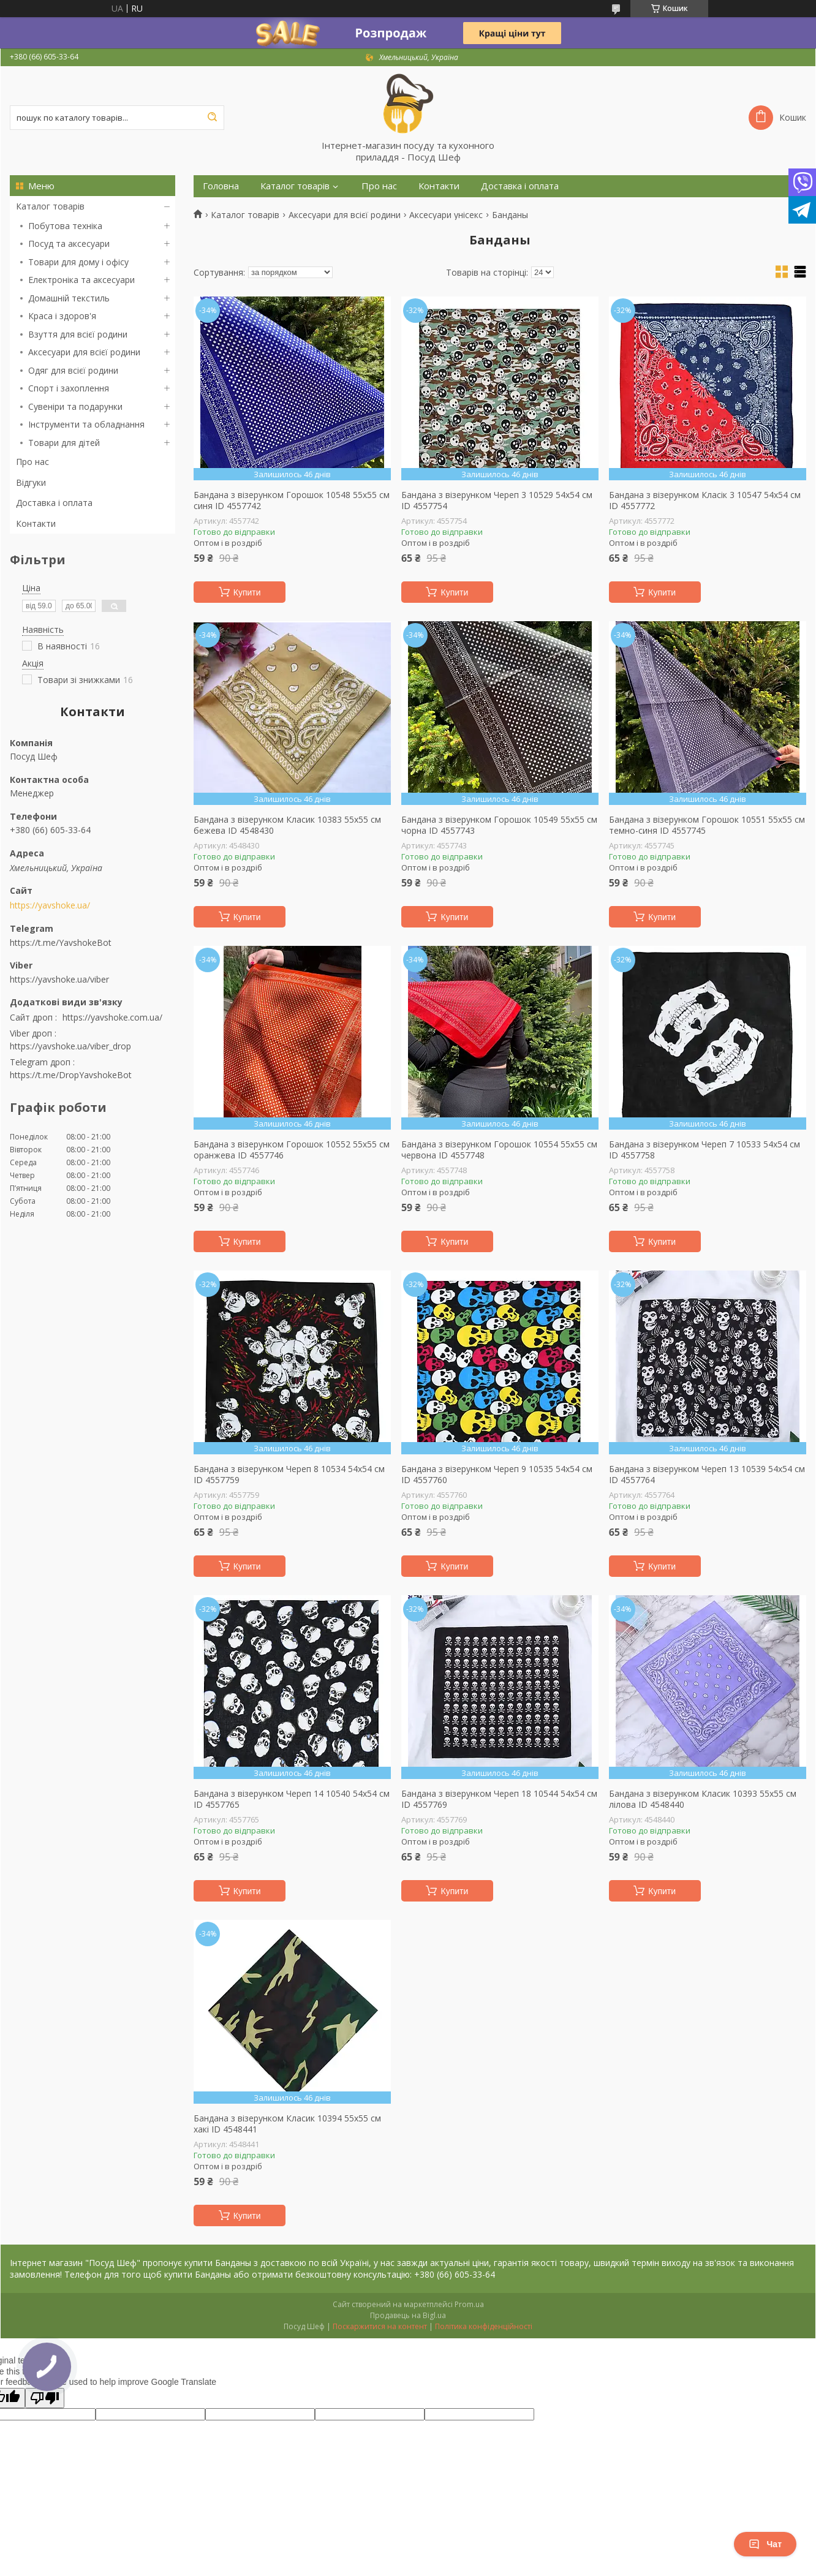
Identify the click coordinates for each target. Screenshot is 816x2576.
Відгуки (31, 482)
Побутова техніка (65, 226)
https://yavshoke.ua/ (50, 905)
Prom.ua (469, 2304)
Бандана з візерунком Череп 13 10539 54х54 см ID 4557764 (707, 1474)
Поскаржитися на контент (380, 2326)
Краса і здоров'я (62, 316)
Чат (765, 2544)
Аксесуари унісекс (446, 215)
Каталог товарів (50, 206)
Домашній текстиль (69, 298)
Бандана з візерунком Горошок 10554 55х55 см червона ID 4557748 (499, 1149)
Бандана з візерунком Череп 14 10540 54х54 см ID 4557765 (292, 1799)
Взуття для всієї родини (77, 334)
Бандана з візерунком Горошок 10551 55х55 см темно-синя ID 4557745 (707, 825)
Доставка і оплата (54, 502)
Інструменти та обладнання (86, 424)
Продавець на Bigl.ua (408, 2315)
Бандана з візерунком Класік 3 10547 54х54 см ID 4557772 (705, 500)
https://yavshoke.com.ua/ (112, 1017)
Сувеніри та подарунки (75, 406)
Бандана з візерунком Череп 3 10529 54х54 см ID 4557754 (496, 500)
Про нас (32, 461)
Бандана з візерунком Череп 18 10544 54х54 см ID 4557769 (499, 1799)
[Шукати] (212, 117)
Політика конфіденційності (483, 2326)
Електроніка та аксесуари (81, 279)
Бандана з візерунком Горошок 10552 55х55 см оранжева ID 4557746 (292, 1149)
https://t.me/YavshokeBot (60, 942)
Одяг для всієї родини (73, 370)
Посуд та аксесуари (69, 243)
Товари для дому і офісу (78, 262)
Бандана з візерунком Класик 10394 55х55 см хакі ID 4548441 (287, 2123)
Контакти (36, 523)
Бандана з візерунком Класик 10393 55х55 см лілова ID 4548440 (702, 1799)
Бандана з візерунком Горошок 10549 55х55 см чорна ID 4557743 (499, 825)
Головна (221, 186)
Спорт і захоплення (68, 388)
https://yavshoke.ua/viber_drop (70, 1046)
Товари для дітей (64, 442)
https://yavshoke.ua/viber (59, 979)
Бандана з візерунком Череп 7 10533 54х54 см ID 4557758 (704, 1149)
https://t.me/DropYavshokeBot (71, 1075)
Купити (247, 592)
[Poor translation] (44, 2398)
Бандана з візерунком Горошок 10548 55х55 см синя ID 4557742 (292, 500)
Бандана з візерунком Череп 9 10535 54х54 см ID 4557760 (496, 1474)
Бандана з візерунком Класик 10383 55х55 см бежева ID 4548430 (287, 825)
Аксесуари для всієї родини (84, 352)
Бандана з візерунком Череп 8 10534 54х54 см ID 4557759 (289, 1474)
